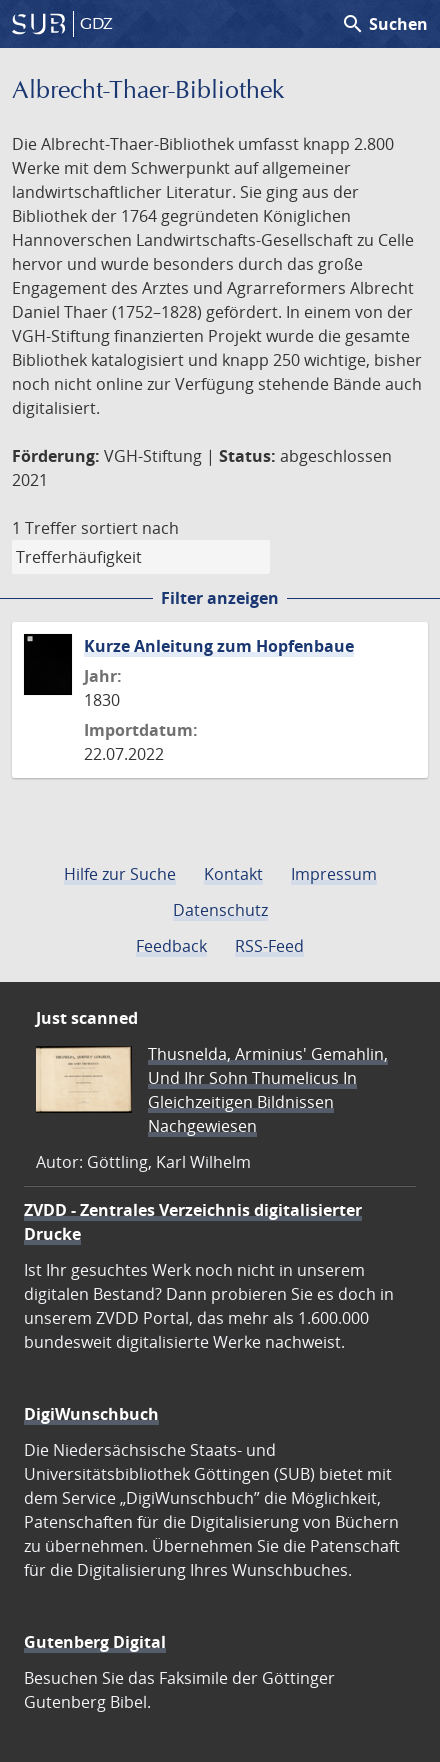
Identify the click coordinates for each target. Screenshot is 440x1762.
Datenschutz (220, 910)
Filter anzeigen (220, 598)
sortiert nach (130, 528)
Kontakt (233, 874)
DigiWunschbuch (91, 1414)
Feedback (171, 946)
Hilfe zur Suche (120, 874)
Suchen (384, 24)
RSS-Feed (269, 946)
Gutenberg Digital (95, 1642)
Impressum (334, 874)
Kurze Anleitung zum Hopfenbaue (219, 646)
